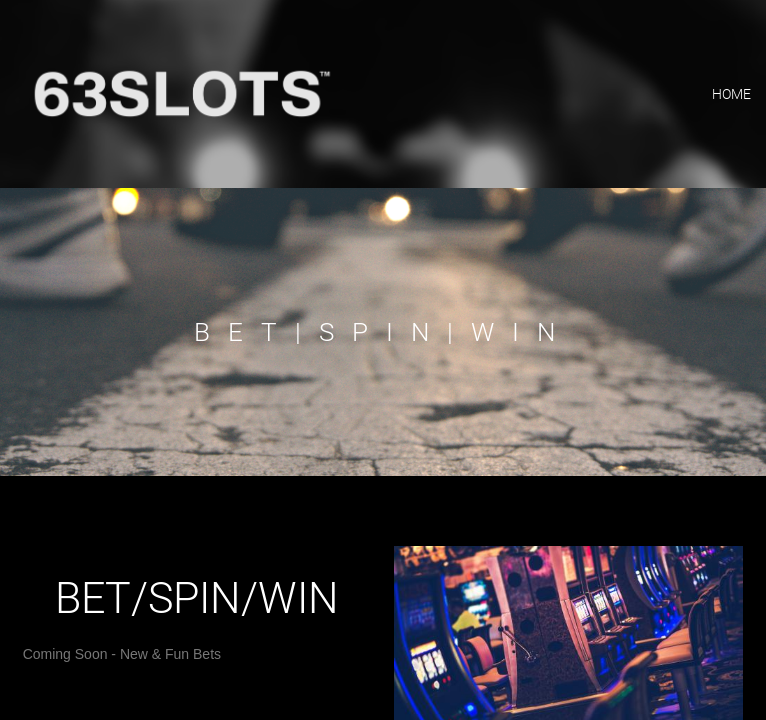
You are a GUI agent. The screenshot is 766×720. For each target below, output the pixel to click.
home (731, 94)
